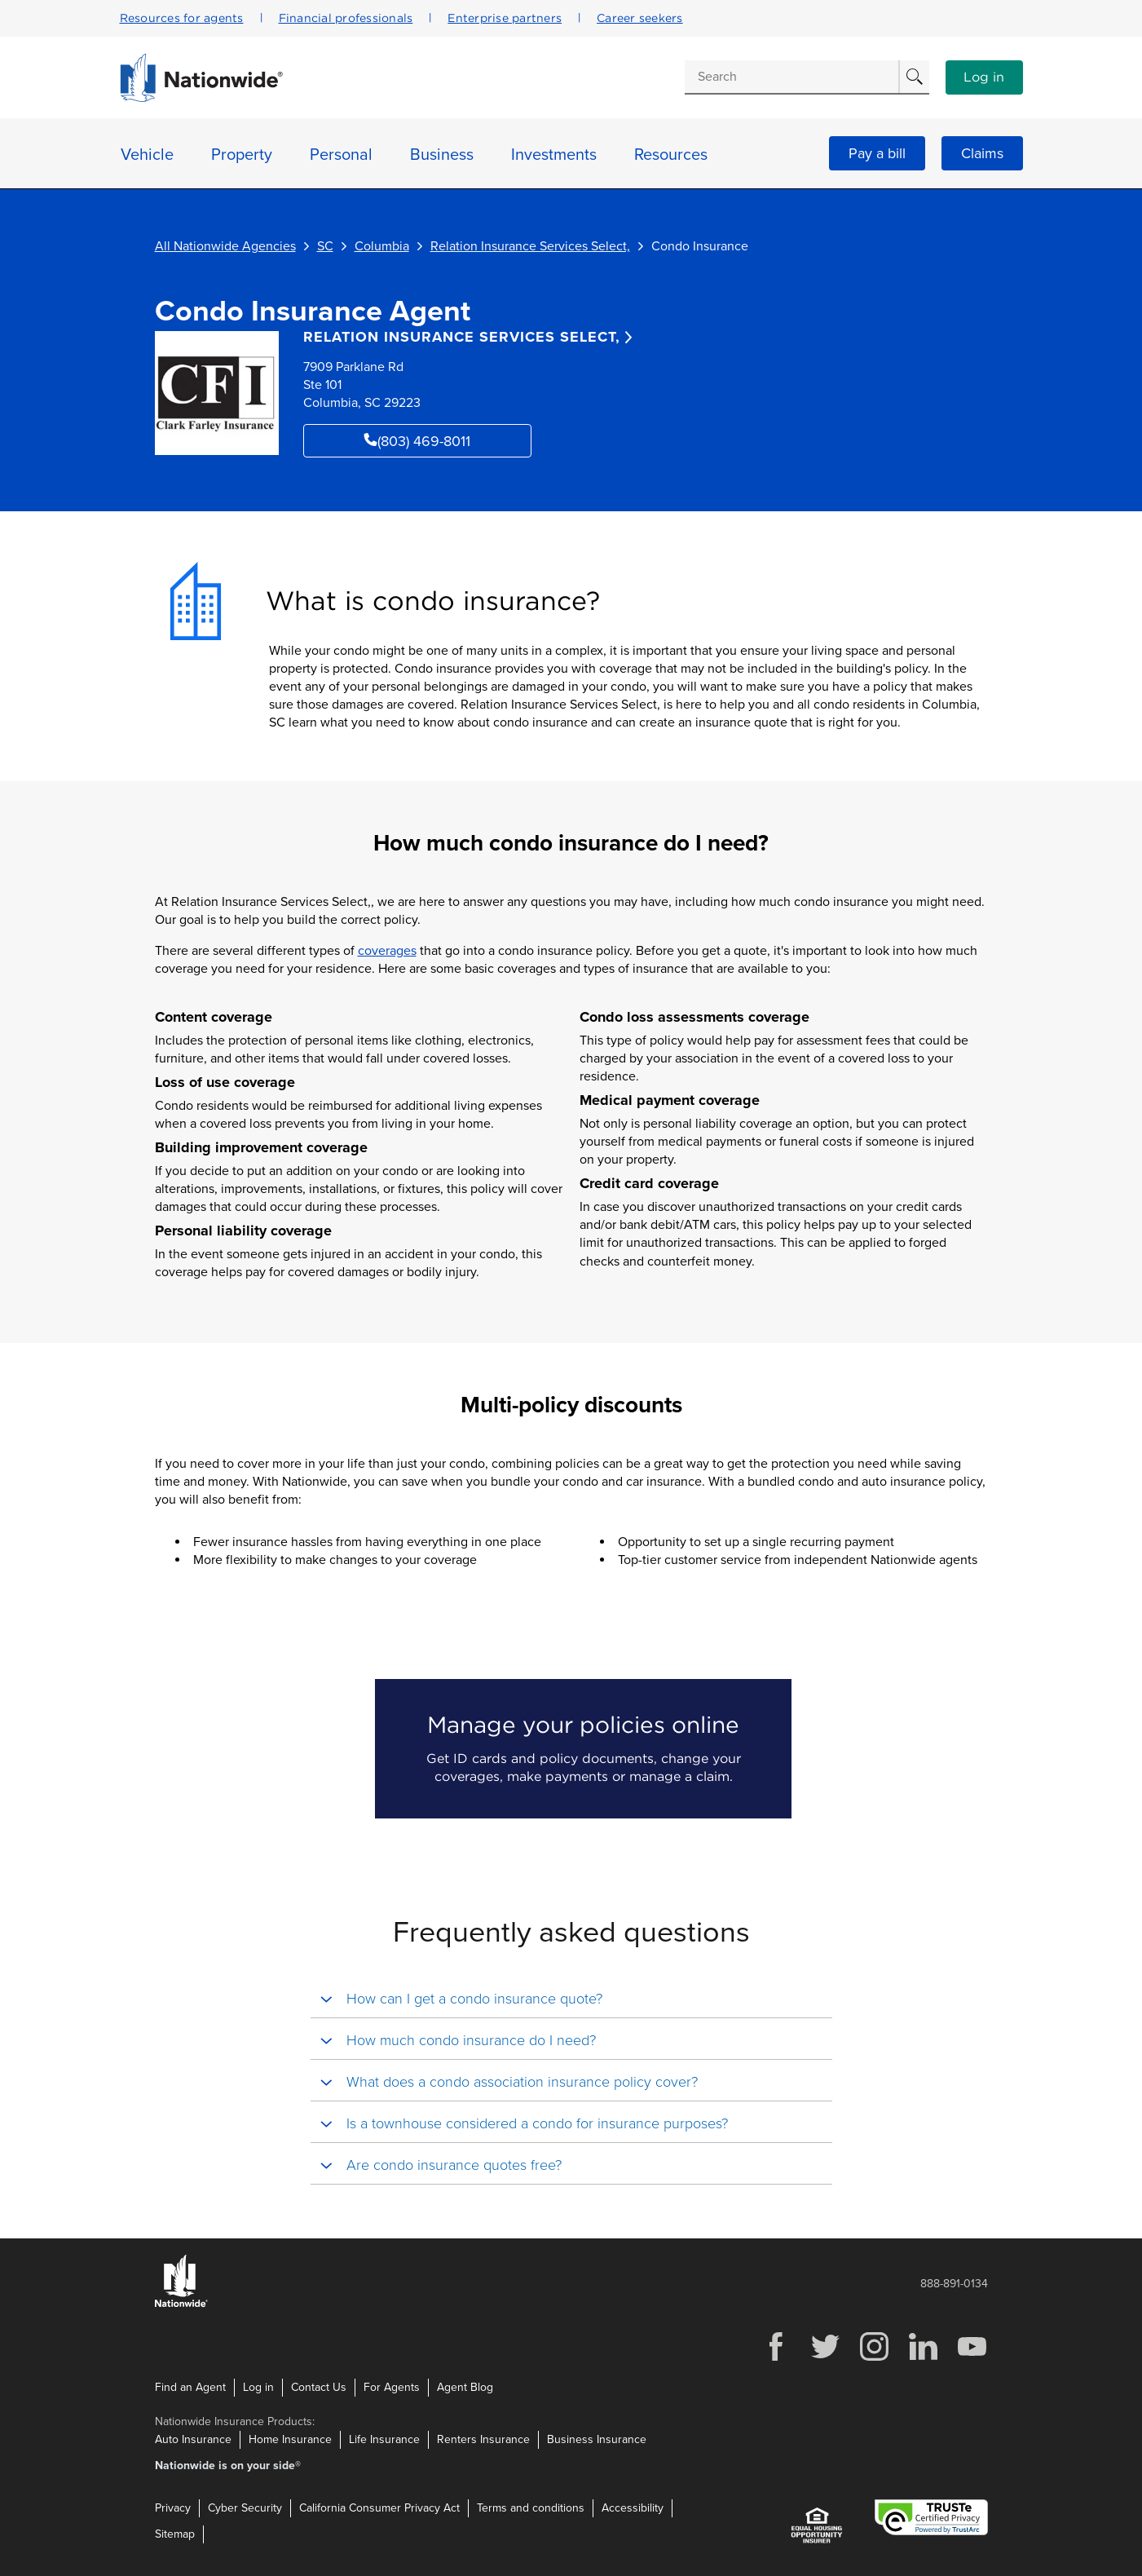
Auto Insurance (193, 2439)
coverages (387, 951)
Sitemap (175, 2534)
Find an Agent (190, 2387)
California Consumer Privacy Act (379, 2508)
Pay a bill (877, 153)
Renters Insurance (483, 2439)
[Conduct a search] (791, 76)
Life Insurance (384, 2439)
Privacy (173, 2508)
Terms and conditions (530, 2508)
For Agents (392, 2387)
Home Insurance (290, 2439)
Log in (983, 77)
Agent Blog (465, 2387)
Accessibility (633, 2508)
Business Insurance (596, 2439)
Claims (982, 153)
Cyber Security (245, 2508)
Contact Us (318, 2387)
